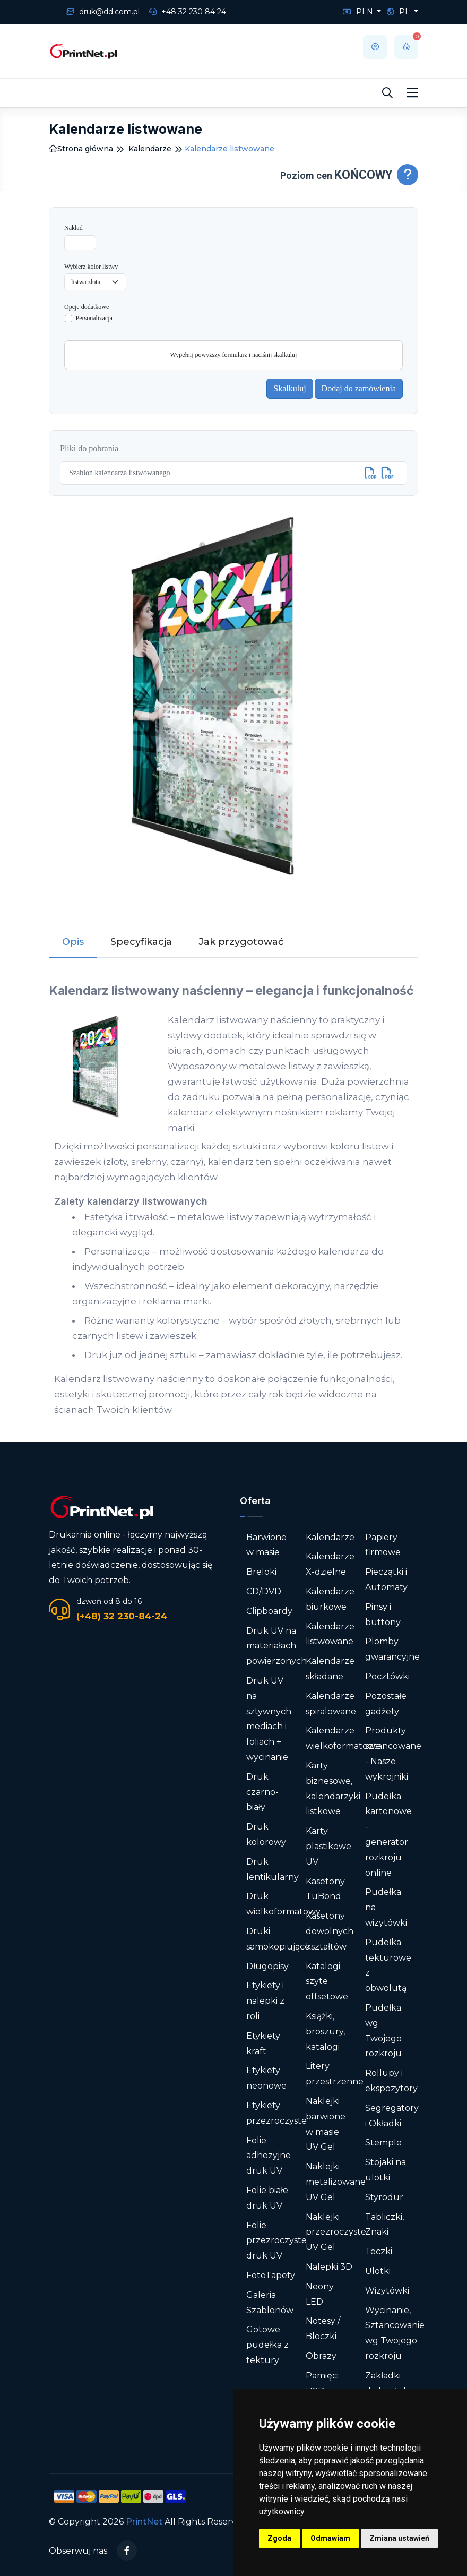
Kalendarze (149, 148)
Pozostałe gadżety (386, 1703)
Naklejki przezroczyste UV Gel (336, 2232)
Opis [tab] (73, 942)
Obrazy (321, 2356)
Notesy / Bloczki (323, 2328)
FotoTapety (270, 2275)
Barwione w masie (266, 1545)
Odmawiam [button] (330, 2538)
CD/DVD (263, 1591)
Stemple (383, 2142)
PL (399, 11)
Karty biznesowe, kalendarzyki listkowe (333, 1788)
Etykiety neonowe (266, 2078)
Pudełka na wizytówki (386, 1907)
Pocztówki (387, 1676)
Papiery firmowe (383, 1545)
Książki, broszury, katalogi (325, 2031)
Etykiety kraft (263, 2043)
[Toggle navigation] (412, 93)
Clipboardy (269, 1611)
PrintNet (144, 2522)
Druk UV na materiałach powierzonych (276, 1646)
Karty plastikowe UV (328, 1846)
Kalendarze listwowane (330, 1634)
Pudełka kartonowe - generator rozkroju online (388, 1834)
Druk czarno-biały (262, 1792)
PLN (359, 11)
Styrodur (384, 2197)
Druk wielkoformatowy (283, 1904)
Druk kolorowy (266, 1834)
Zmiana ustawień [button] (399, 2538)
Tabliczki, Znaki (384, 2224)
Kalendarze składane (330, 1668)
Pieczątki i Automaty (386, 1579)
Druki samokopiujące (278, 1939)
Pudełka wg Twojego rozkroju (383, 2030)
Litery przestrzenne (335, 2073)
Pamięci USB (322, 2383)
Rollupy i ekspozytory (391, 2080)
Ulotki (378, 2271)
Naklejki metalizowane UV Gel (336, 2181)
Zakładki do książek (387, 2383)
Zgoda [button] (279, 2538)
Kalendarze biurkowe (330, 1599)
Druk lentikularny (272, 1869)
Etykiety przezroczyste (276, 2113)
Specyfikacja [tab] (141, 942)
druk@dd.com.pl (103, 11)
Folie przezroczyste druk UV (276, 2240)
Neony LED (320, 2294)
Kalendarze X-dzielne (330, 1564)
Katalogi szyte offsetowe (327, 1981)
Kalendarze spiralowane (331, 1703)
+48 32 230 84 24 (187, 11)
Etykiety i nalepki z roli (265, 2000)
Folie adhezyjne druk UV (268, 2155)
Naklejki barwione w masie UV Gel (325, 2124)
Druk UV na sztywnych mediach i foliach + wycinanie (268, 1719)
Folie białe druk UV (267, 2198)
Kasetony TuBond (325, 1889)
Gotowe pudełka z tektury (267, 2344)
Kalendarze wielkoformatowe (343, 1738)
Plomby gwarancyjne (392, 1649)
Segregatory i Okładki (392, 2115)
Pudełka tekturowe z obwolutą (388, 1965)
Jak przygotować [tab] (240, 942)
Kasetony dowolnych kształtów (329, 1931)
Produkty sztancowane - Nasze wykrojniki (393, 1753)
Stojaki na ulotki (385, 2170)
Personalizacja (94, 318)
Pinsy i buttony (383, 1614)
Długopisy (267, 1966)
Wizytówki (387, 2291)
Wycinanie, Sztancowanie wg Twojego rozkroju (395, 2333)
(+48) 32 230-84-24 (121, 1616)
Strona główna (81, 148)
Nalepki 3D (329, 2267)
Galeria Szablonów (269, 2302)
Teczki (378, 2251)
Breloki (261, 1572)
